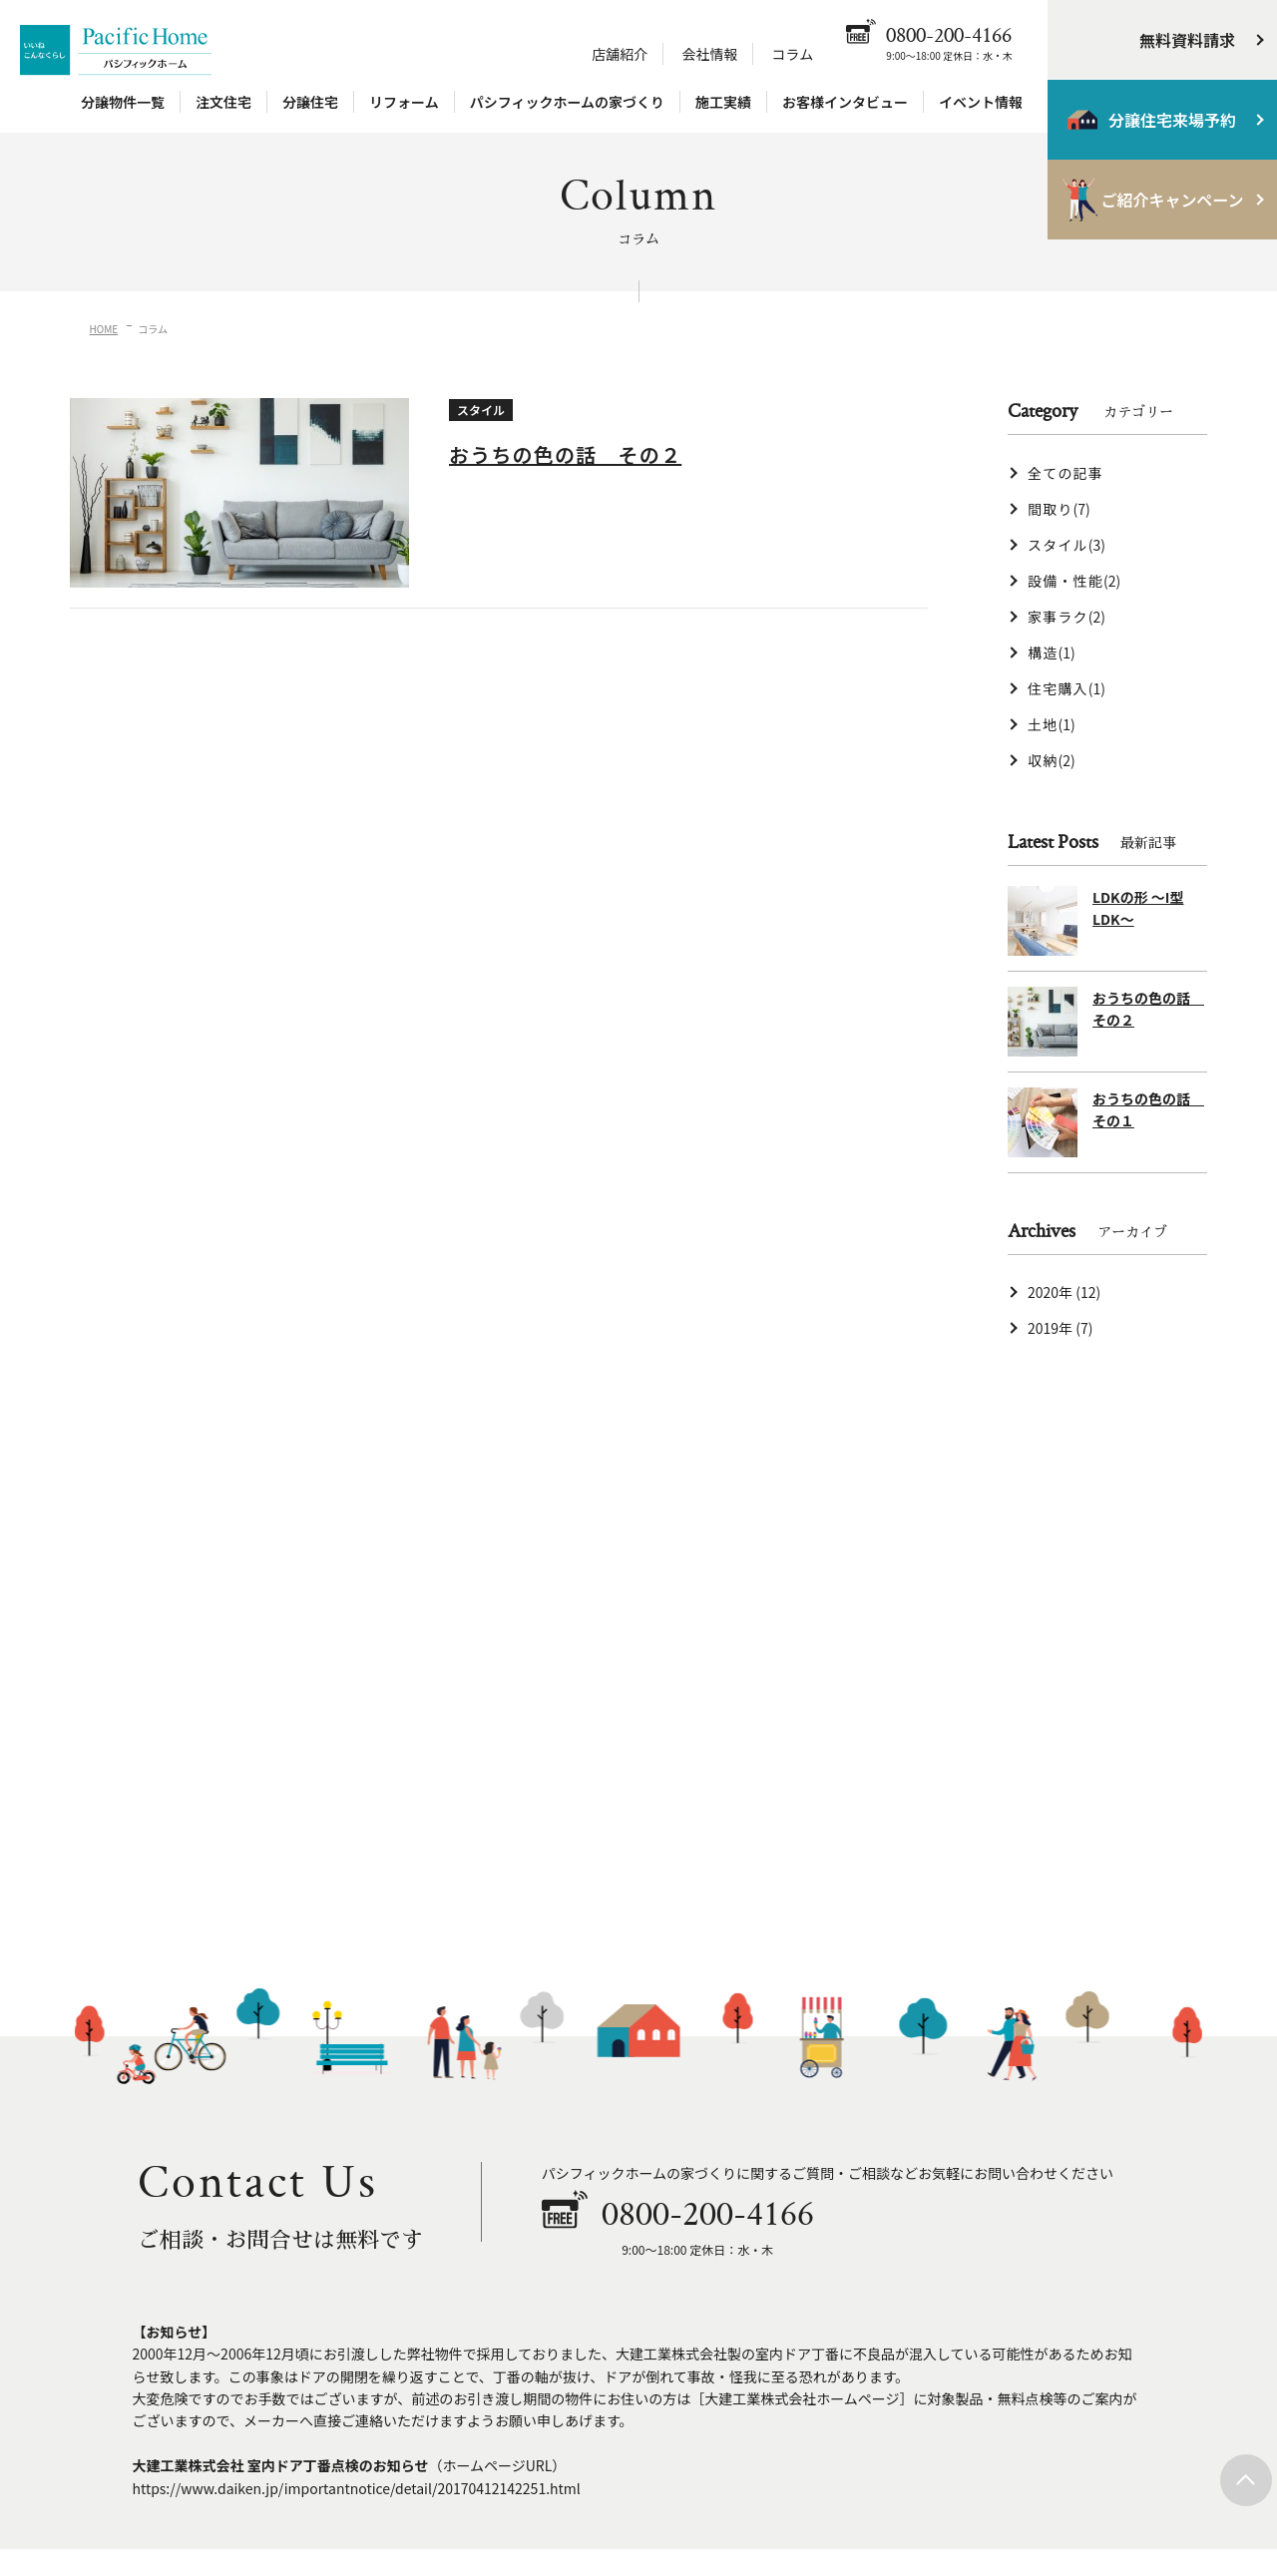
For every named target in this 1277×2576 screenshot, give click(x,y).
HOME (104, 328)
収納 (1051, 760)
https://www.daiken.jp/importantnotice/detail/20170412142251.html (357, 2488)
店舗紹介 (619, 54)
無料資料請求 (1187, 40)
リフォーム (404, 102)
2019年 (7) (1060, 1328)
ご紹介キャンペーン (1171, 200)
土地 (1051, 724)
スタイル (1066, 545)
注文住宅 (223, 102)
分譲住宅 (310, 102)
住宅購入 (1066, 688)
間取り (1059, 509)
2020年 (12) (1064, 1292)
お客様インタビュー (845, 102)
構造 (1051, 652)
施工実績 (723, 102)
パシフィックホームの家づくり (567, 102)
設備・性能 (1074, 581)
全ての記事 (1065, 473)
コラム (793, 54)
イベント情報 (981, 102)
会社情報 (709, 54)
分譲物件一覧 (123, 102)
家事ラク (1066, 617)
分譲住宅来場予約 (1172, 120)
